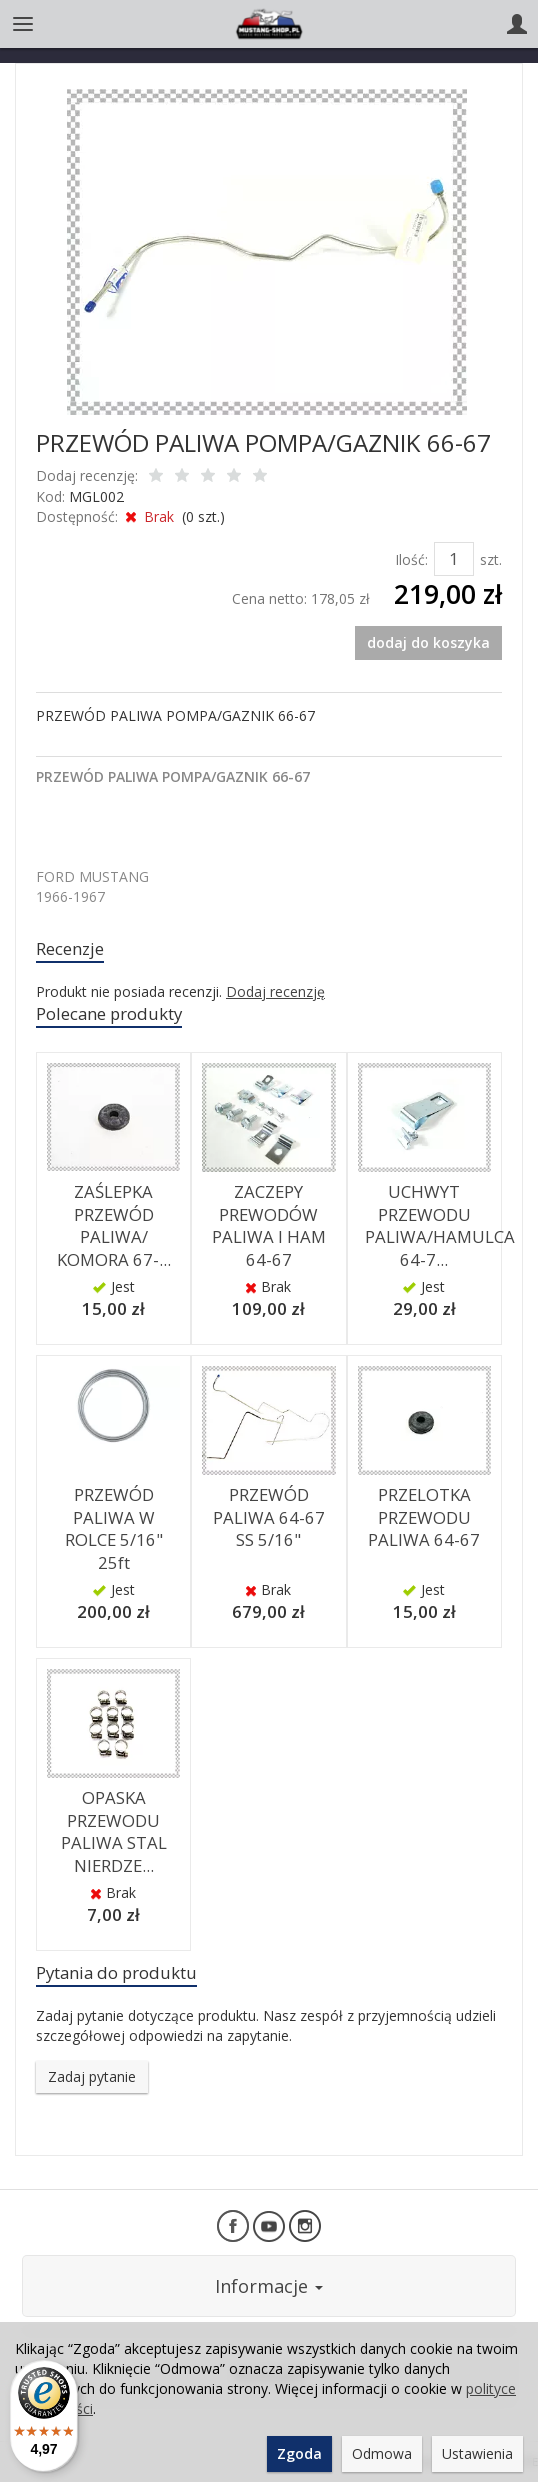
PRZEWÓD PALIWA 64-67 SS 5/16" (269, 1517)
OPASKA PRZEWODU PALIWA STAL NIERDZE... (114, 1831)
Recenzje (70, 948)
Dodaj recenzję (275, 991)
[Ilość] (454, 559)
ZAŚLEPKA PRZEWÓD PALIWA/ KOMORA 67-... (114, 1225)
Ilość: (411, 559)
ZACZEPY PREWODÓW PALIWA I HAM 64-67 (269, 1225)
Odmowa (382, 2453)
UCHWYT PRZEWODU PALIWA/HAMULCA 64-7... (440, 1225)
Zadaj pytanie (92, 2076)
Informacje (269, 2286)
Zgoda (299, 2453)
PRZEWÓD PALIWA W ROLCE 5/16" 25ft (114, 1528)
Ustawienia (477, 2453)
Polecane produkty (109, 1013)
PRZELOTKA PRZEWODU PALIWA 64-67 (424, 1517)
